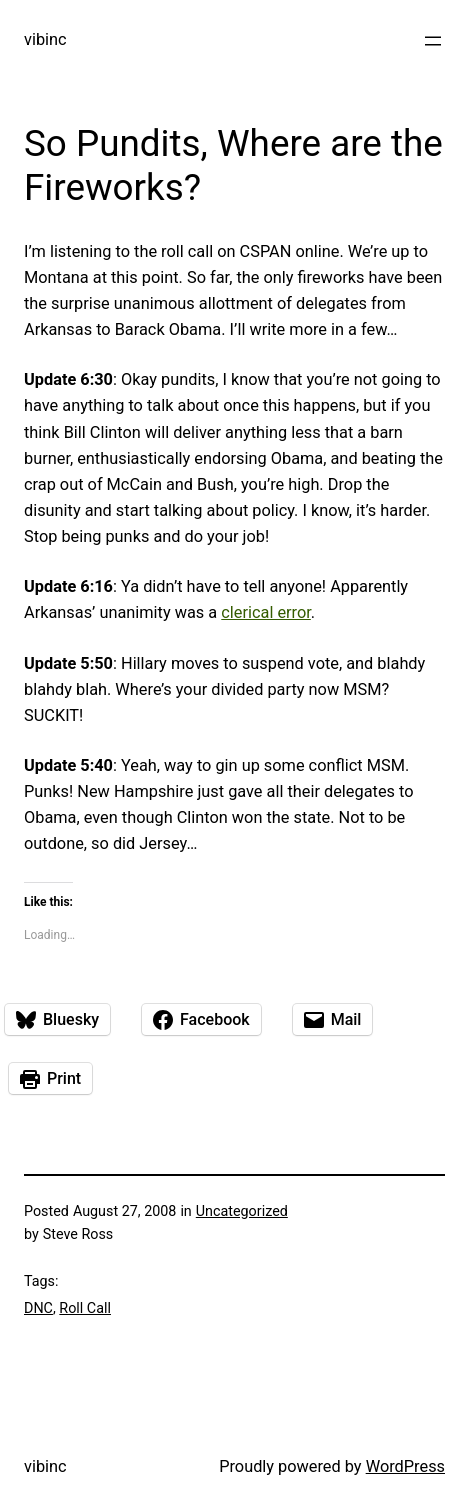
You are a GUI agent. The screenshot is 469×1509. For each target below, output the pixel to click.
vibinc (45, 39)
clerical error (266, 612)
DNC (38, 1308)
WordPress (405, 1466)
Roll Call (85, 1308)
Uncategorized (242, 1211)
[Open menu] (433, 41)
